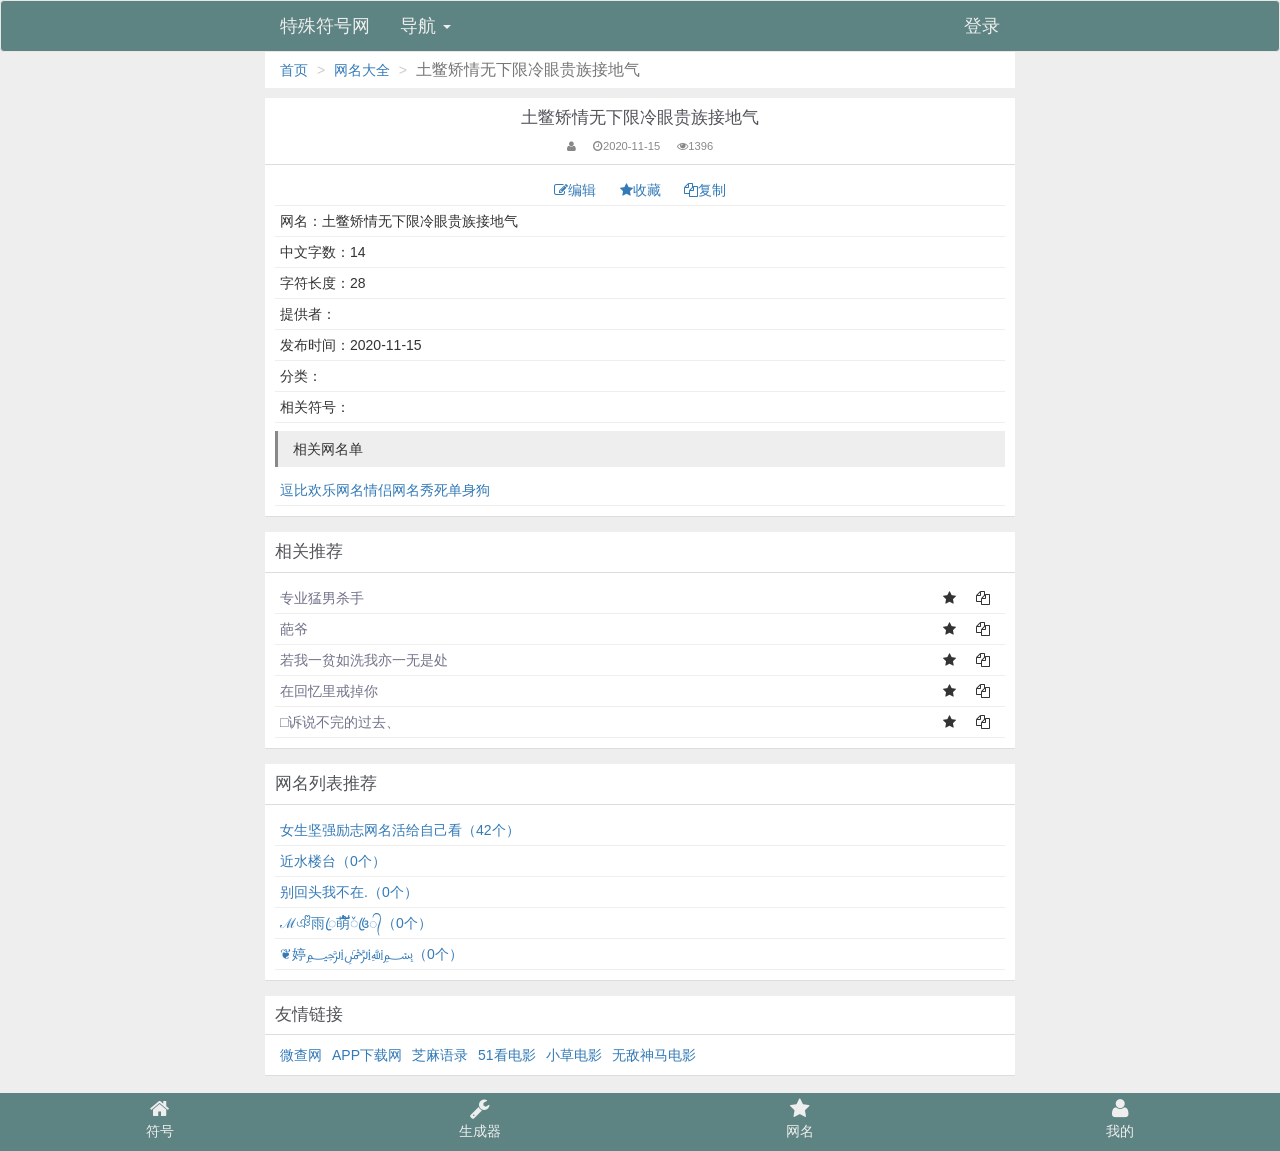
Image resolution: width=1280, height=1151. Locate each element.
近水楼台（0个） (333, 861)
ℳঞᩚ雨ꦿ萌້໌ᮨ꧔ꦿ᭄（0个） (356, 923)
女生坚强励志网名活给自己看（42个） (400, 830)
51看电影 (507, 1055)
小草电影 (574, 1055)
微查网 (301, 1055)
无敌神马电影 (654, 1055)
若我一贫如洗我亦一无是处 (364, 660)
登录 (982, 26)
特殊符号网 (325, 26)
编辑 (577, 190)
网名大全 (362, 70)
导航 (425, 26)
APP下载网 (367, 1055)
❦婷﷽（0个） (371, 954)
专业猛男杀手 (322, 598)
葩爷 (294, 629)
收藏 (642, 190)
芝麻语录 (440, 1055)
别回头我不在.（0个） (349, 892)
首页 (294, 70)
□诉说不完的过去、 (340, 722)
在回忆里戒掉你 (329, 691)
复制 (705, 190)
